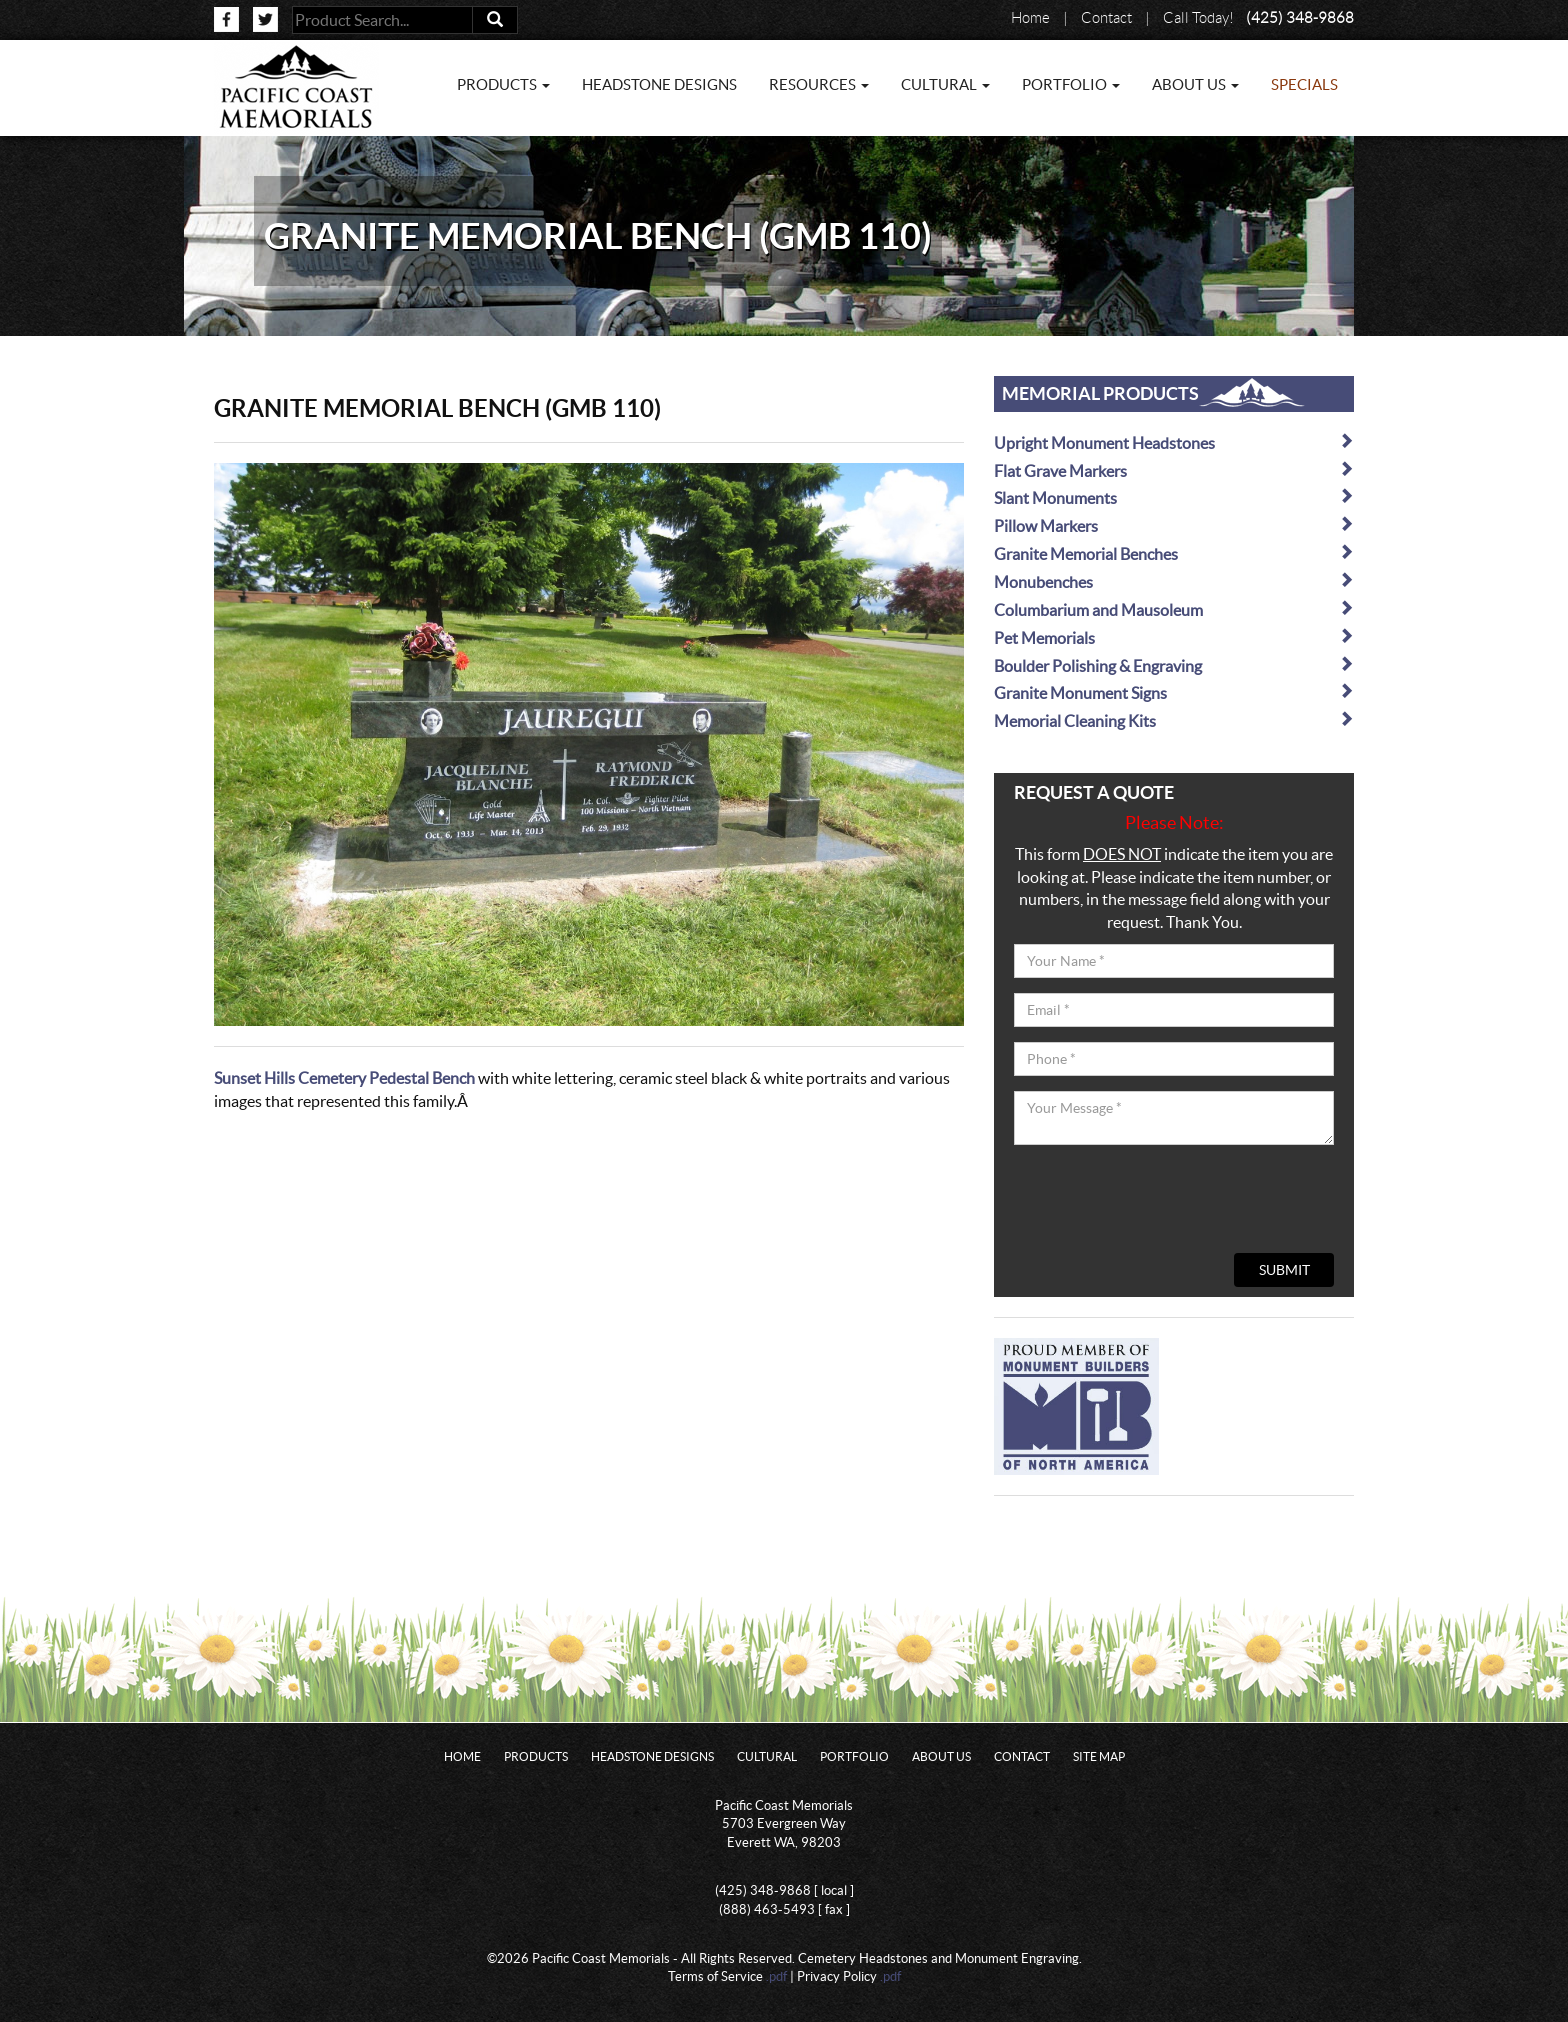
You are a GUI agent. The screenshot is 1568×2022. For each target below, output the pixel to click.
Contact (1106, 18)
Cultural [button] (945, 84)
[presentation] (1166, 1199)
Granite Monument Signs (1174, 692)
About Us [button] (1195, 84)
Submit (1284, 1270)
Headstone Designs (659, 84)
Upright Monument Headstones (1174, 442)
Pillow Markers (1174, 525)
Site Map (1099, 1756)
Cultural (767, 1756)
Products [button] (503, 84)
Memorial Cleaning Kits (1174, 720)
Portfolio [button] (1071, 84)
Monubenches (1174, 581)
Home (1030, 18)
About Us (941, 1756)
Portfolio (854, 1756)
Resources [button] (819, 84)
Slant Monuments (1174, 497)
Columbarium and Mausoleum (1174, 609)
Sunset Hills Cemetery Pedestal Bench (344, 1078)
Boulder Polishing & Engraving (1174, 665)
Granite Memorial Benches (1174, 553)
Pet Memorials (1174, 637)
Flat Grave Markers (1174, 470)
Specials (1304, 84)
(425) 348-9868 (1300, 18)
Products (536, 1756)
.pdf (776, 1976)
